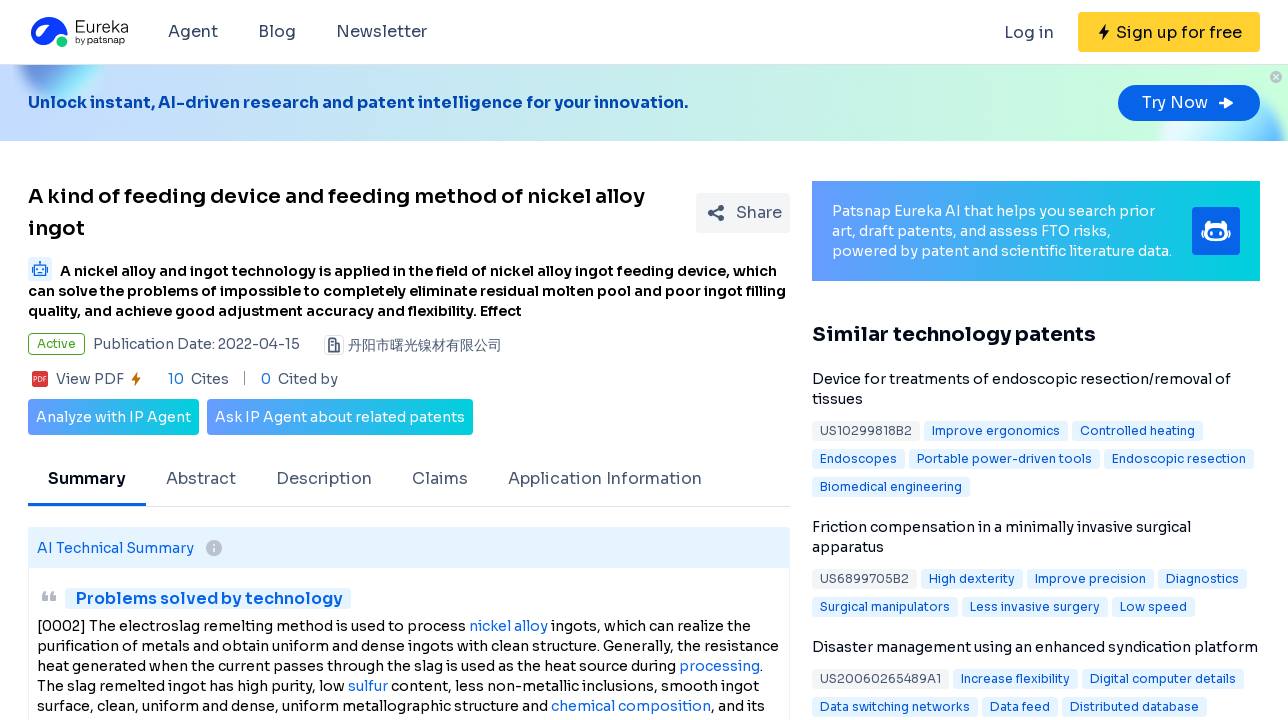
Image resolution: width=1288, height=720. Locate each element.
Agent (193, 31)
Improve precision (1090, 578)
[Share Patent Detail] (743, 213)
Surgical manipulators (885, 606)
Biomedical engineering (891, 486)
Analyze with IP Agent (113, 417)
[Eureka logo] (78, 32)
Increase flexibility (1015, 678)
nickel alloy (508, 626)
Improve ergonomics (996, 430)
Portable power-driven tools (1004, 458)
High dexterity (972, 578)
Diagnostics (1202, 578)
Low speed (1153, 606)
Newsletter (381, 31)
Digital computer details (1163, 678)
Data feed (1020, 706)
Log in (1029, 32)
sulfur (368, 686)
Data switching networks (895, 706)
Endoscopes (858, 458)
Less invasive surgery (1035, 606)
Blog (277, 31)
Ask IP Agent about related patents (340, 417)
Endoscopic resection (1179, 458)
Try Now (1189, 102)
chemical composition (631, 706)
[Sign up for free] (1169, 32)
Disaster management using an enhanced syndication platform (1035, 647)
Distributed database (1134, 706)
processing (719, 666)
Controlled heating (1137, 430)
